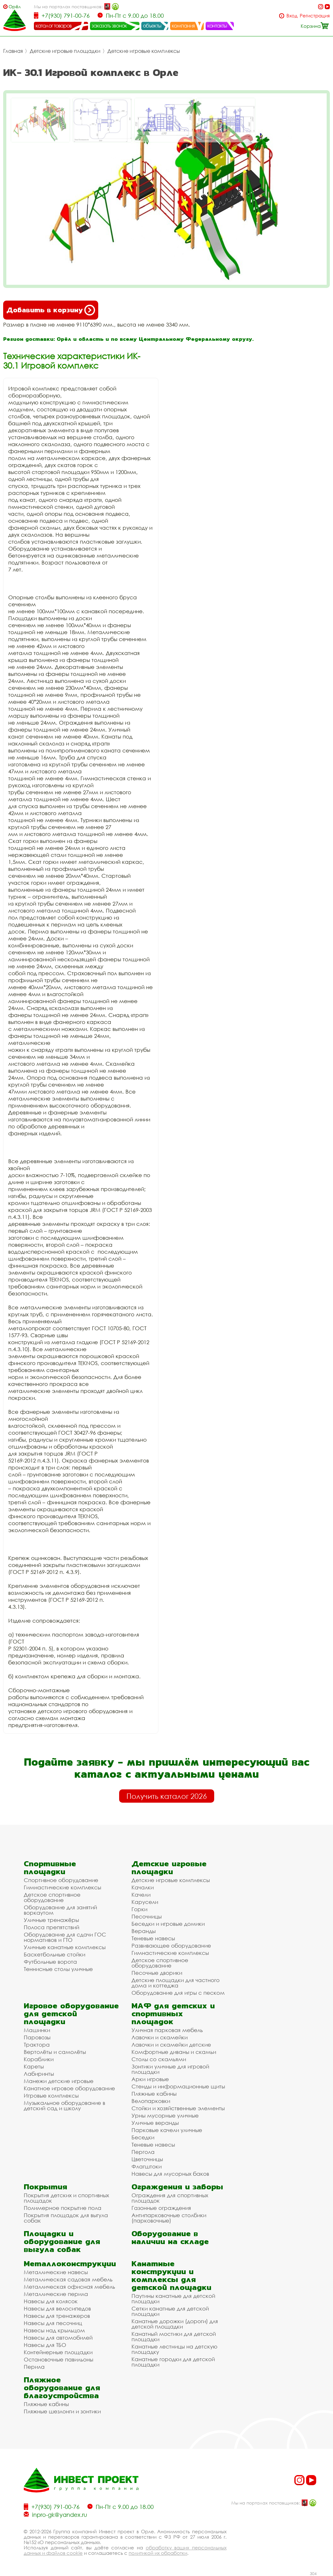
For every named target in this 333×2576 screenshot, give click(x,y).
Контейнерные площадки (58, 2352)
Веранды (143, 1931)
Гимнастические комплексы (62, 1887)
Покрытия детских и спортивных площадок (66, 2197)
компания (183, 25)
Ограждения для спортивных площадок (169, 2197)
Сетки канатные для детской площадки (170, 2311)
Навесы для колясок (51, 2301)
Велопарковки (150, 2101)
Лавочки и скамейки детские (171, 2044)
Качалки (142, 1887)
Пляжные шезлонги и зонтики (62, 2411)
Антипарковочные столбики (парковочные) (168, 2217)
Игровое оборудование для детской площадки (71, 2013)
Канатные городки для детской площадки (173, 2361)
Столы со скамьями (158, 2059)
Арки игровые (150, 2079)
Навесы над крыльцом (54, 2330)
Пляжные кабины (153, 2093)
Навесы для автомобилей (58, 2337)
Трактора (37, 2044)
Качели (140, 1894)
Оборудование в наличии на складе (170, 2237)
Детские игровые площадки (65, 51)
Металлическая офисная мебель (69, 2286)
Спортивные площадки (50, 1867)
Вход (292, 15)
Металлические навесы (56, 2272)
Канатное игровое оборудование (69, 2088)
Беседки (142, 2137)
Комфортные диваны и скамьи (173, 2052)
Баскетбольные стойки (54, 1954)
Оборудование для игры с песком (178, 1992)
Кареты (34, 2066)
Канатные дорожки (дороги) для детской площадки (174, 2323)
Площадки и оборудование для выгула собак (62, 2241)
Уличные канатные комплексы (65, 1947)
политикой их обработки (158, 2553)
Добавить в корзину (50, 310)
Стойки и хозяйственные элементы (178, 2108)
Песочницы (146, 1916)
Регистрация (315, 15)
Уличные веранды (155, 2122)
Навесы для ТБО (45, 2345)
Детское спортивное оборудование (52, 1897)
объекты (152, 25)
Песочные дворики (156, 1972)
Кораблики (39, 2059)
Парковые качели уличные (166, 2130)
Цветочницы (147, 2159)
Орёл (15, 6)
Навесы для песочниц (53, 2323)
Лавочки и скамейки (159, 2037)
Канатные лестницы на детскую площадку (174, 2349)
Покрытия (45, 2187)
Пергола (143, 2152)
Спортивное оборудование (61, 1880)
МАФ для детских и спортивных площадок (173, 2013)
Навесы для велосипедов (57, 2308)
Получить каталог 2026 (166, 1796)
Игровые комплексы (51, 2095)
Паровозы (37, 2037)
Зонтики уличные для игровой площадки (170, 2069)
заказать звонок (109, 25)
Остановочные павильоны (58, 2359)
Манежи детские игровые (58, 2081)
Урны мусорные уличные (165, 2115)
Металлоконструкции (70, 2263)
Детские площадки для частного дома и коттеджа (175, 1982)
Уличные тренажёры (51, 1920)
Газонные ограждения (161, 2208)
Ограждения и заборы (177, 2187)
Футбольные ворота (50, 1961)
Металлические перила (56, 2294)
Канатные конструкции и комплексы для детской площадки (171, 2275)
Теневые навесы (153, 1938)
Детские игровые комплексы (143, 51)
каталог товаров (53, 25)
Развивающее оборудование (171, 1945)
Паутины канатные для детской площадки (173, 2298)
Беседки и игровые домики (168, 1923)
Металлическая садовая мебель (68, 2279)
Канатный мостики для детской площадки (173, 2336)
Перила (34, 2366)
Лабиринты (39, 2073)
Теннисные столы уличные (58, 1969)
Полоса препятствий (51, 1927)
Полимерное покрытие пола (62, 2208)
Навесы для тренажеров (57, 2315)
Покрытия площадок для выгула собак (66, 2217)
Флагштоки (146, 2166)
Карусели (144, 1902)
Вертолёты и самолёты (55, 2052)
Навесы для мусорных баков (170, 2173)
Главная (13, 51)
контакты (217, 25)
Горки (139, 1909)
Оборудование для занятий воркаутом (60, 1910)
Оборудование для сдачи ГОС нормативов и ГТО (65, 1937)
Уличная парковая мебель (167, 2030)
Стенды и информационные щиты (178, 2086)
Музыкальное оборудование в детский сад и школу (64, 2105)
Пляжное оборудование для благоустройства (62, 2387)
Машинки (37, 2030)
